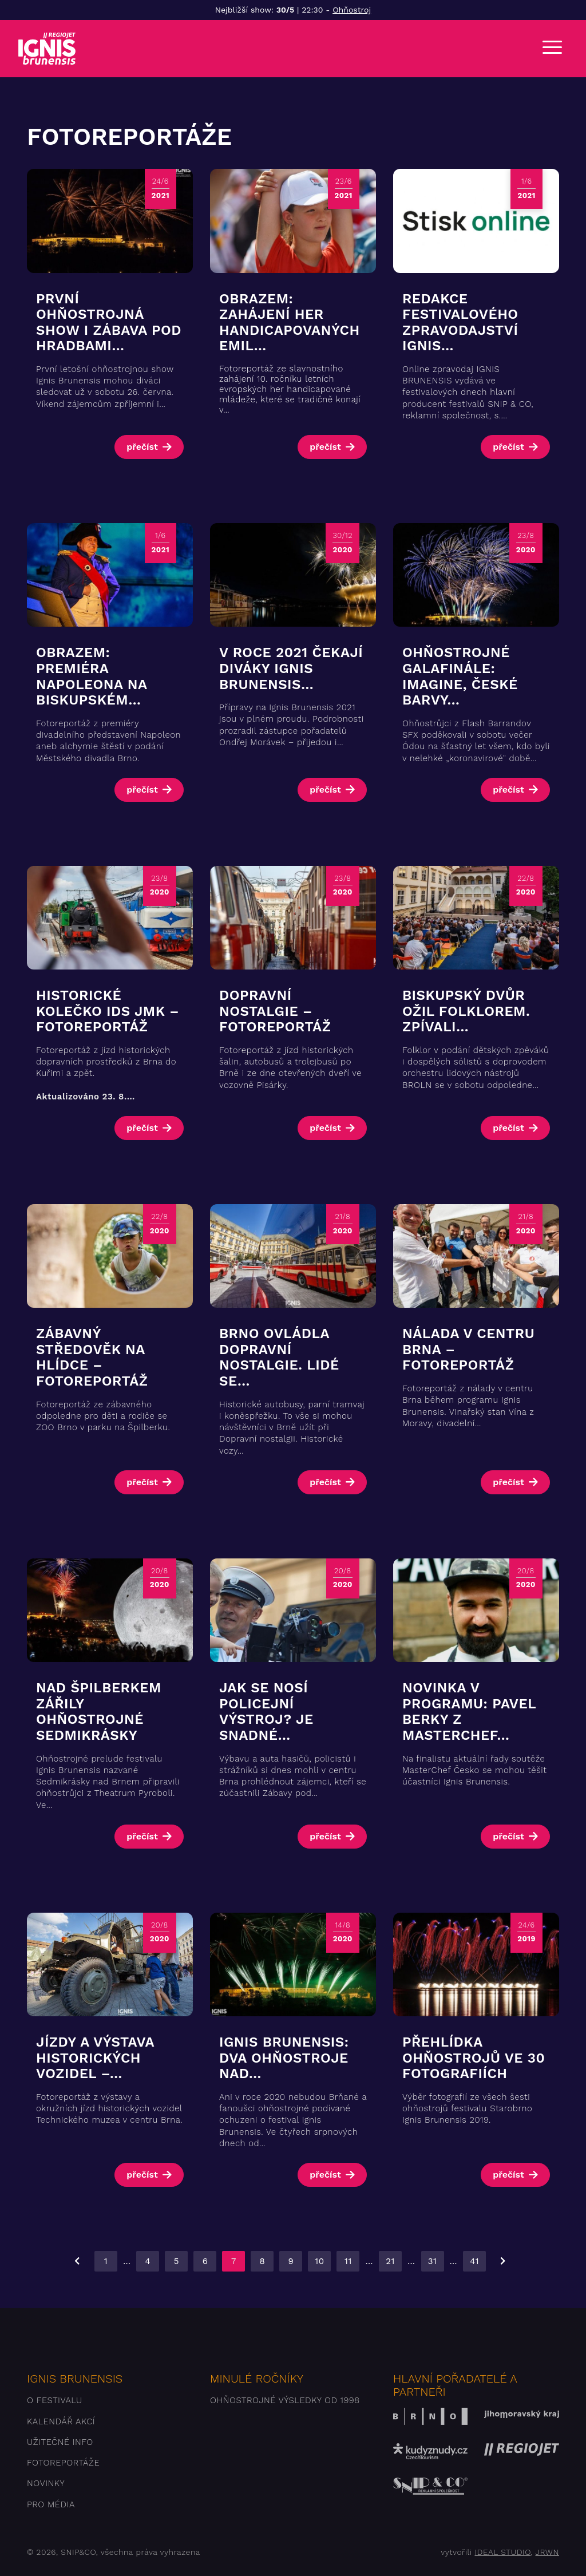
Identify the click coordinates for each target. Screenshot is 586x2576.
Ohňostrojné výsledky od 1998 (285, 2400)
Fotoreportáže (63, 2463)
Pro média (51, 2504)
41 (474, 2261)
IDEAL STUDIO (502, 2552)
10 (319, 2261)
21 (390, 2261)
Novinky (46, 2483)
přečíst (142, 446)
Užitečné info (60, 2442)
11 (348, 2261)
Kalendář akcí (61, 2421)
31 (432, 2261)
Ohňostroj (351, 9)
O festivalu (54, 2400)
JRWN (547, 2552)
